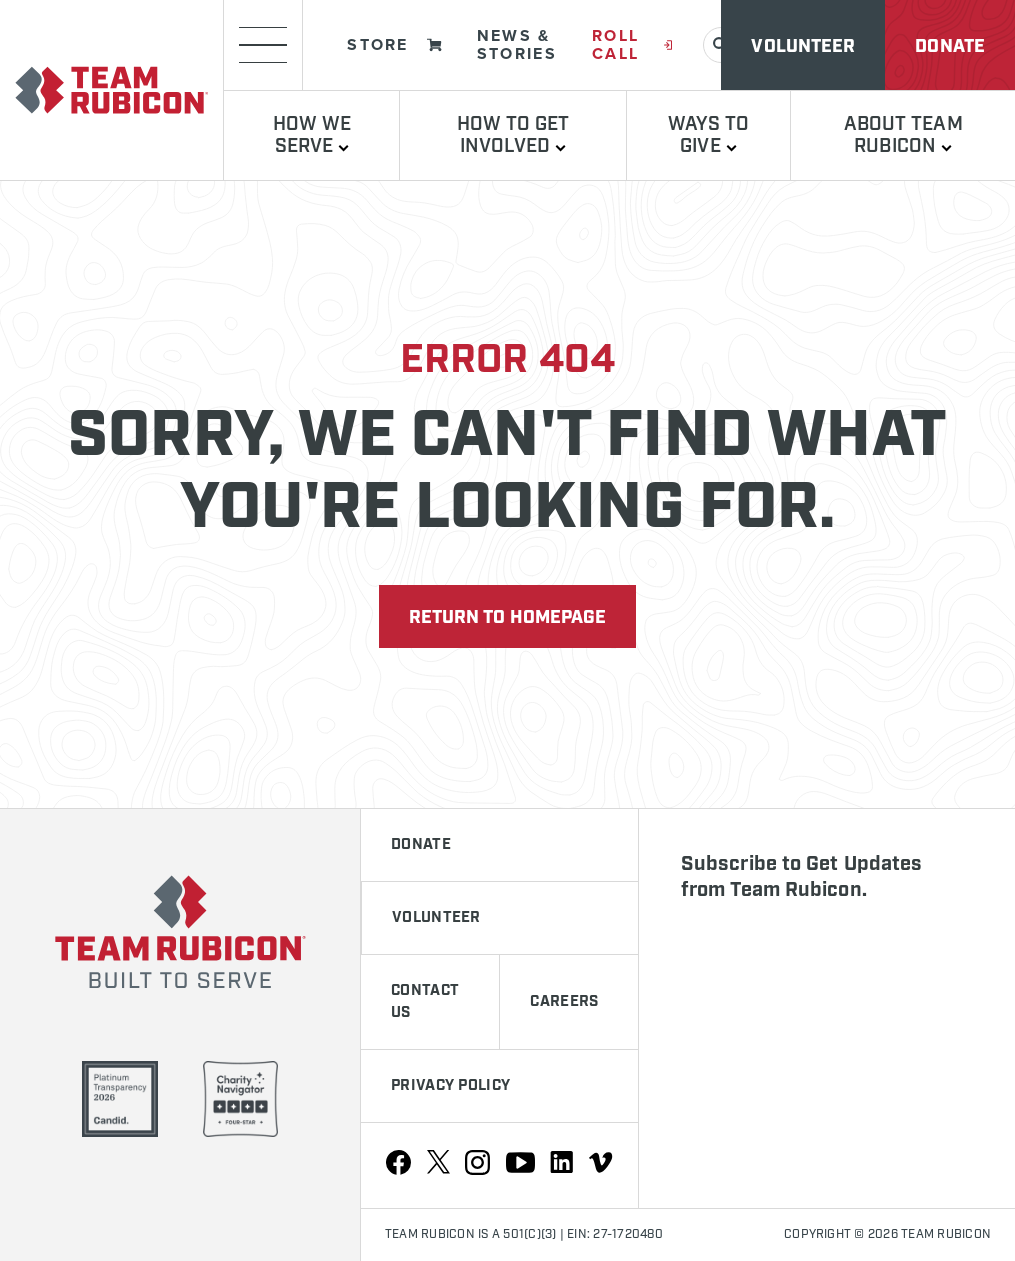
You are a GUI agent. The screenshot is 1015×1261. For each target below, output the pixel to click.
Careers (564, 1002)
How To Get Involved (513, 135)
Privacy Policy (450, 1086)
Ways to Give (709, 135)
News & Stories (517, 44)
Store (394, 44)
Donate (950, 47)
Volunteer (803, 47)
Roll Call (632, 44)
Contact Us (425, 1002)
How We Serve (312, 135)
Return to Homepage (508, 618)
